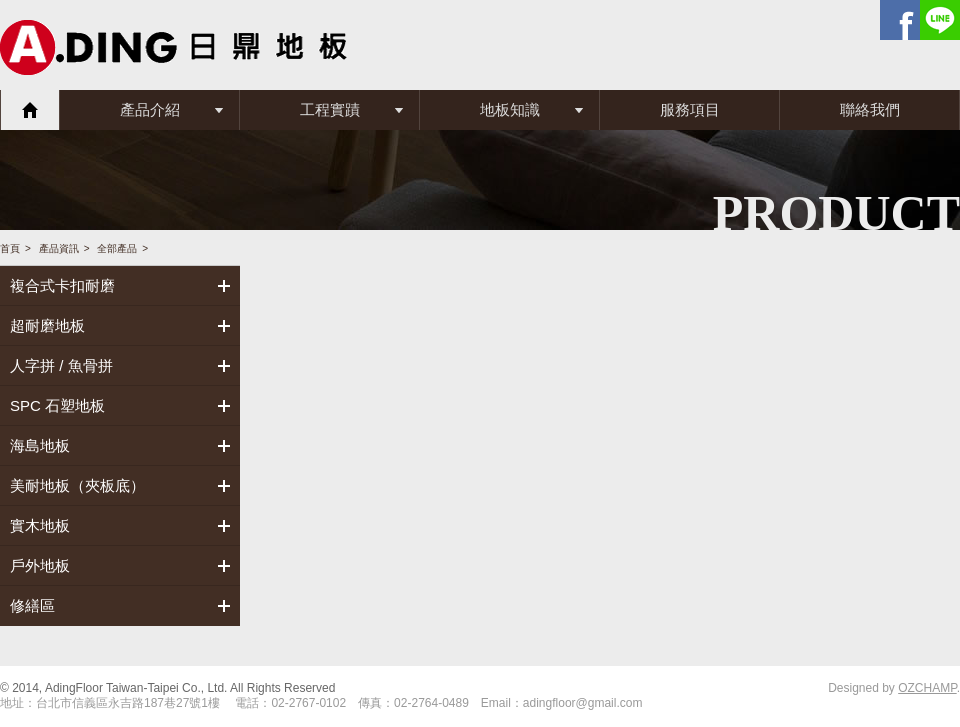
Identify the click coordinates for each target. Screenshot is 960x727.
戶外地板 (40, 565)
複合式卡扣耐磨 (62, 285)
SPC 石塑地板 (57, 405)
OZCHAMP (927, 688)
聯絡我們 (870, 109)
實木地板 (40, 525)
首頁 (30, 110)
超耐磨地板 (47, 325)
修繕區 (32, 605)
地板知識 (510, 109)
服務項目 (690, 109)
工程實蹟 (330, 109)
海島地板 (40, 445)
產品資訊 (59, 248)
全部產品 (117, 248)
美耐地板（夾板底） (77, 485)
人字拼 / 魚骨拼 (61, 365)
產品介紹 (150, 109)
